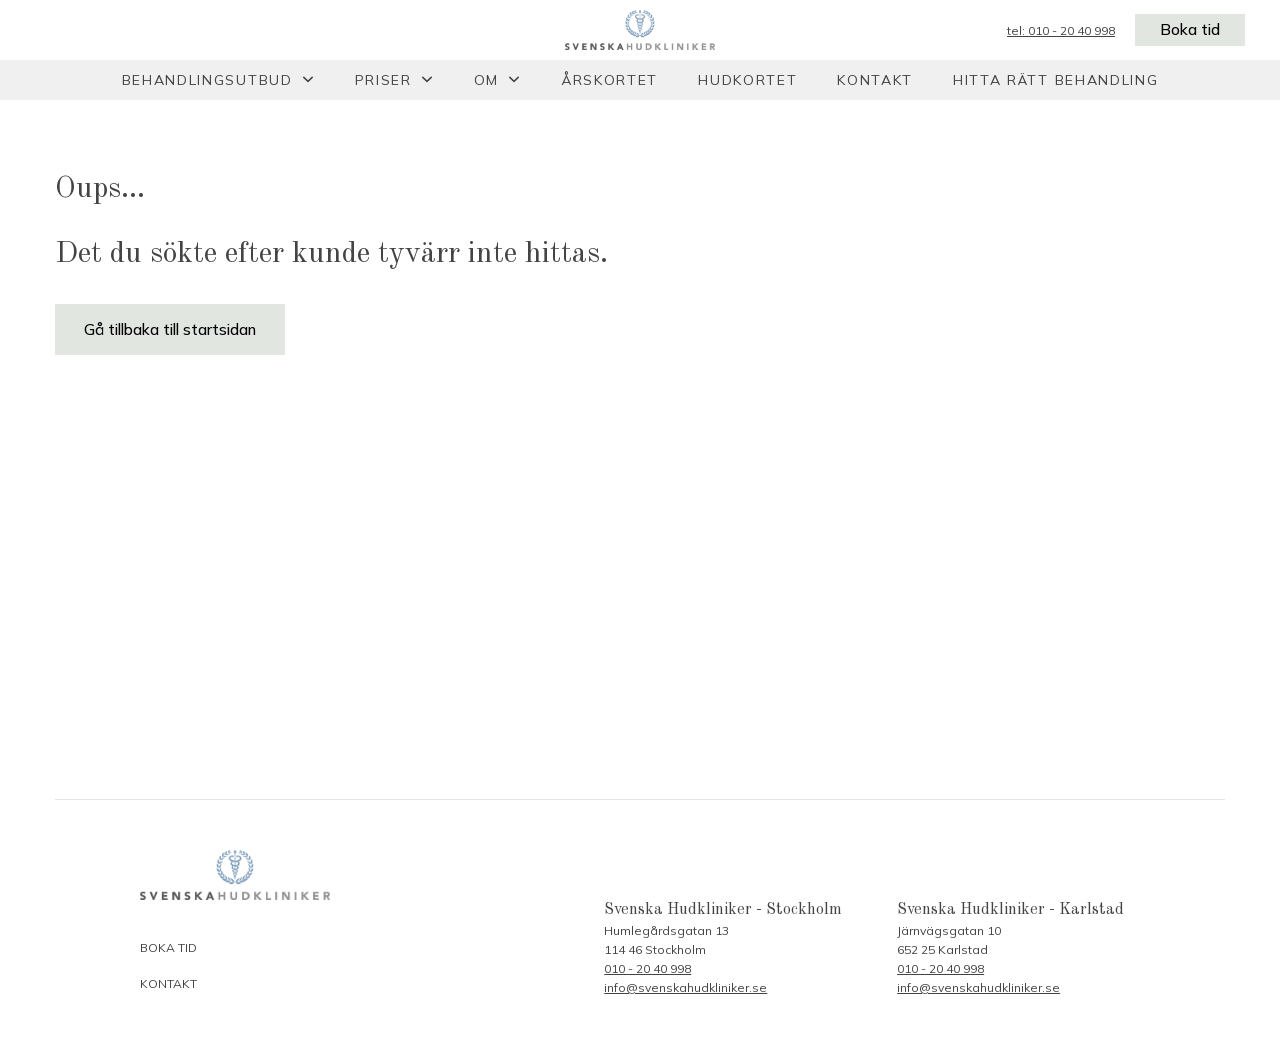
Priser (383, 80)
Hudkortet (747, 80)
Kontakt (875, 80)
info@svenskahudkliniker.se (685, 987)
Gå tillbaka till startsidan (170, 330)
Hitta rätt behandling (1055, 80)
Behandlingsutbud (207, 80)
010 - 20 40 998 (647, 968)
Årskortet (609, 80)
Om (486, 80)
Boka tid (1189, 30)
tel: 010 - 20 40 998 (1059, 30)
